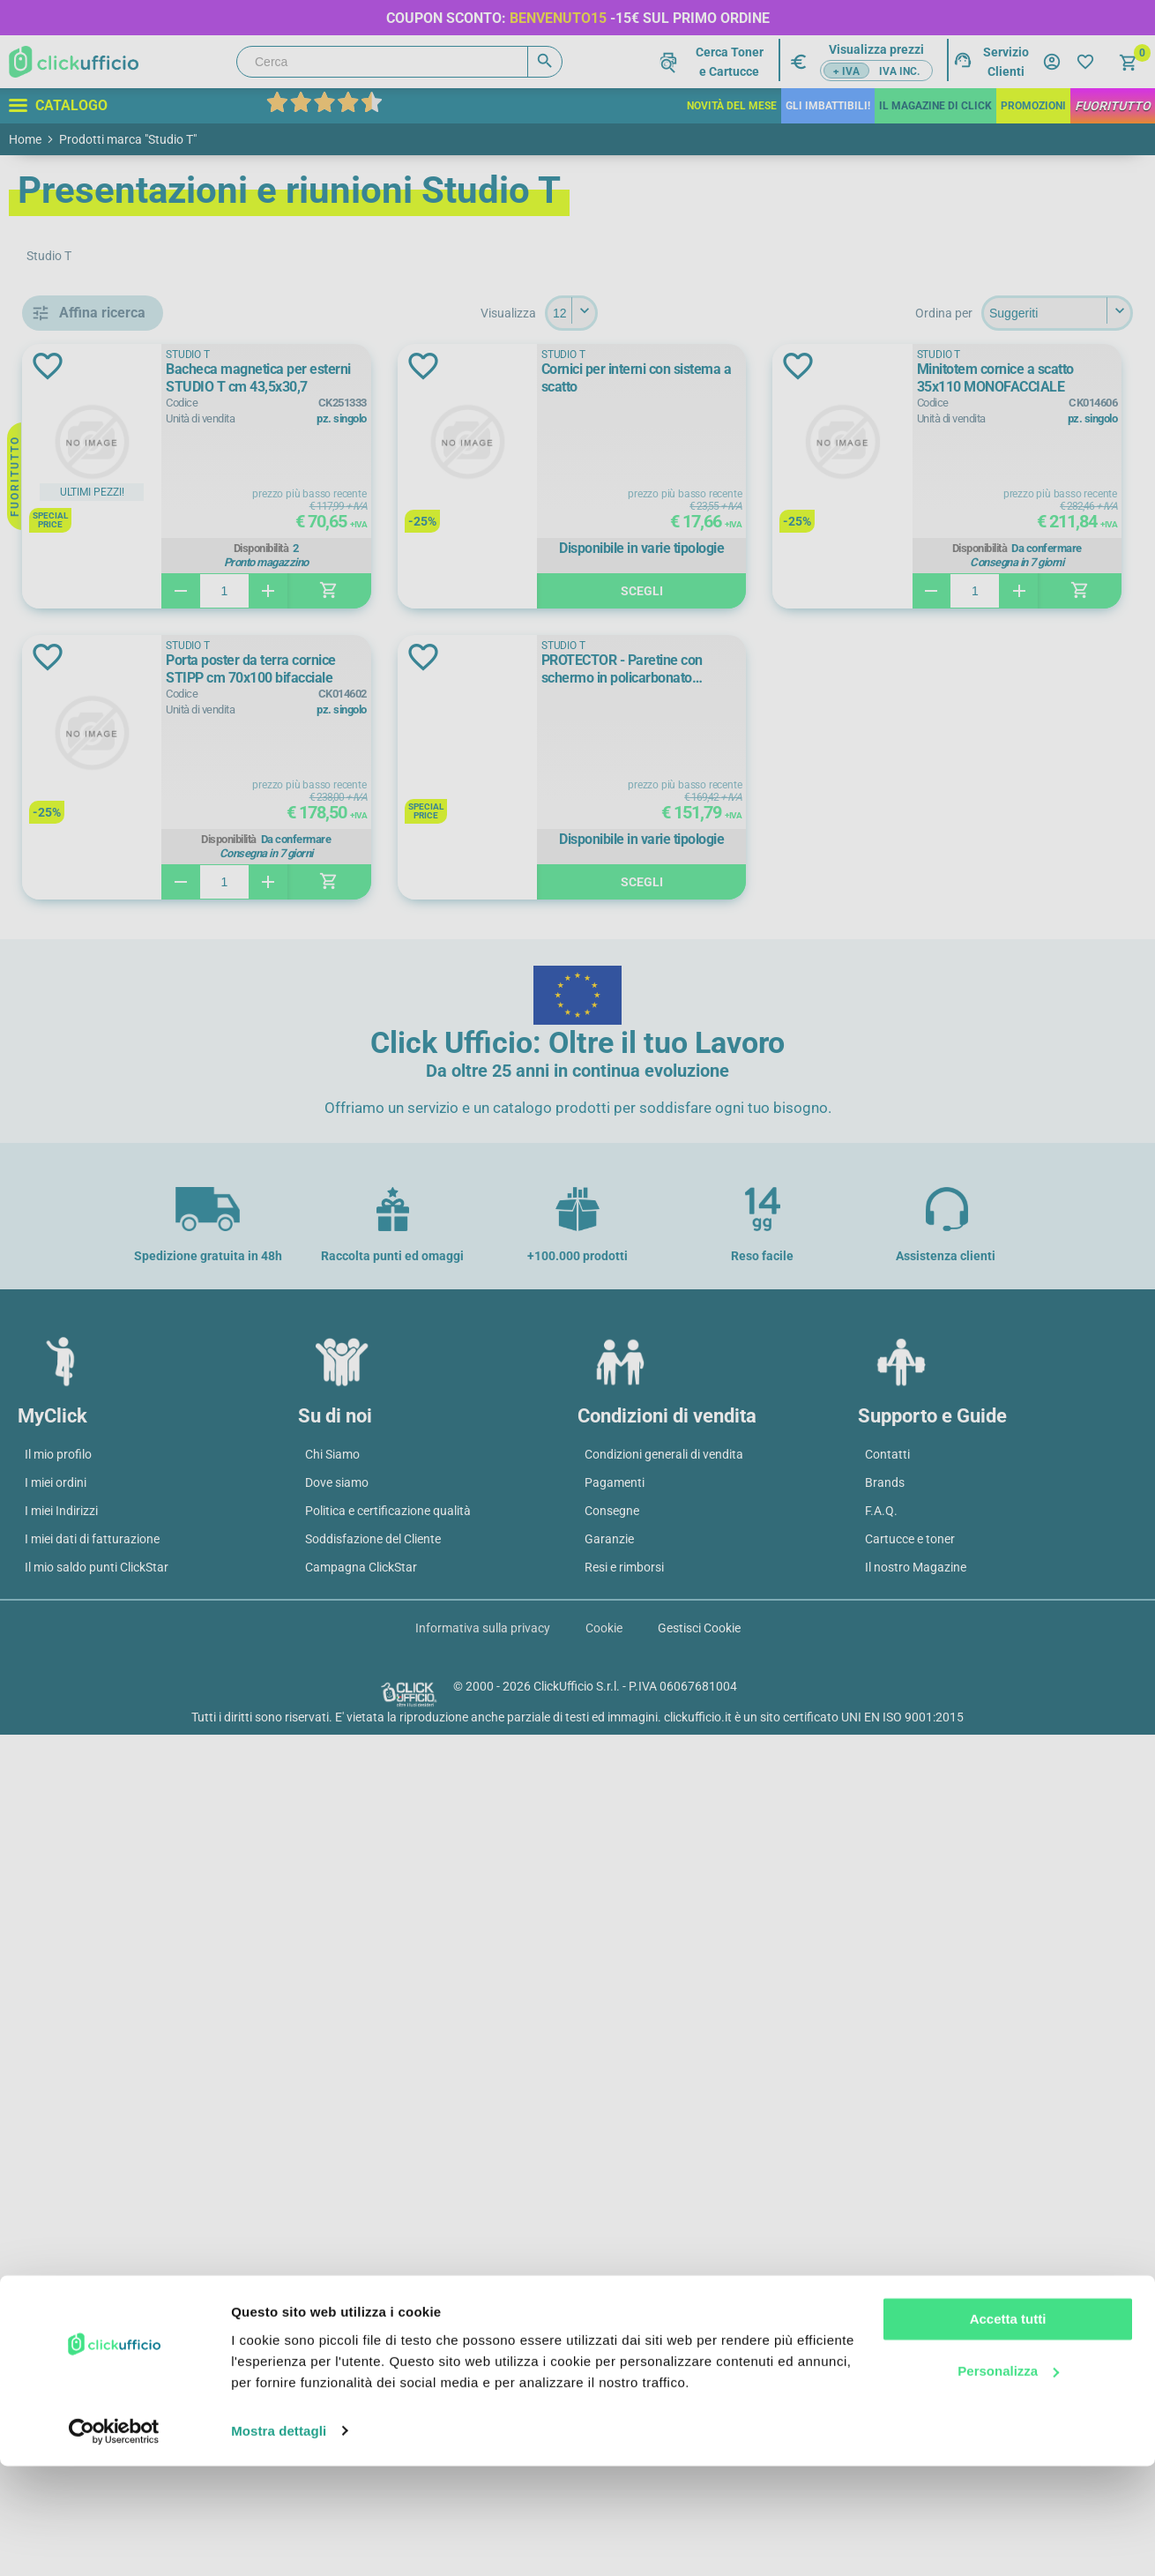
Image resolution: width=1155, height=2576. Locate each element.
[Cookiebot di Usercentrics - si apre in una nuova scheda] (114, 2541)
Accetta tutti (1008, 2430)
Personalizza (1008, 2481)
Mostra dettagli (278, 2541)
